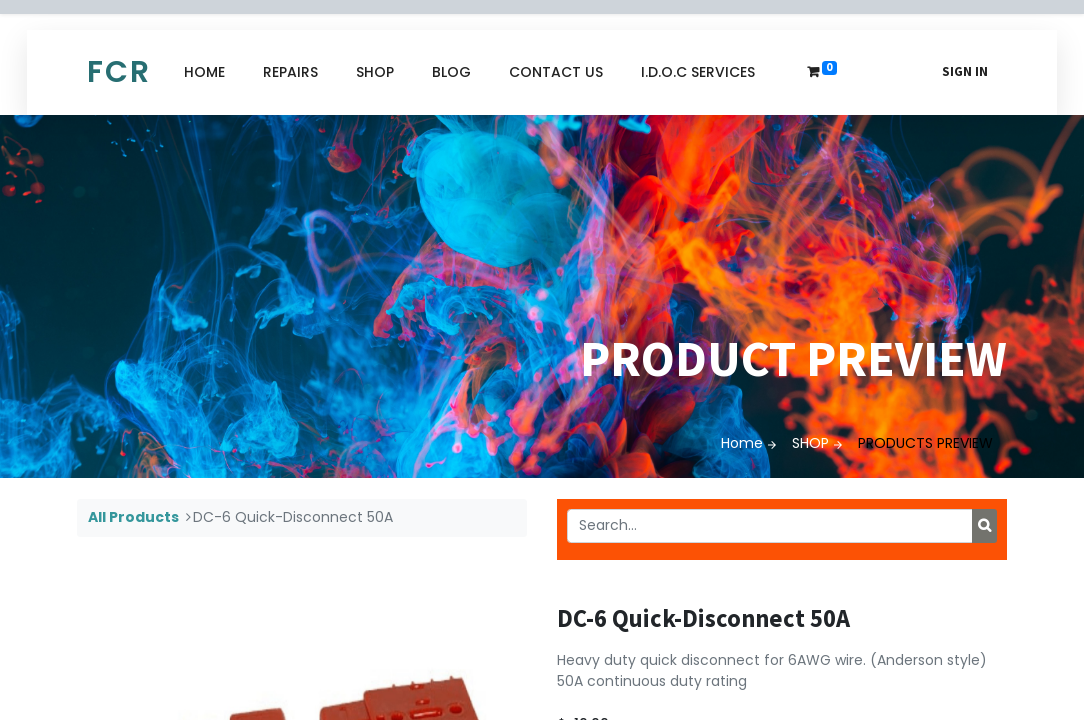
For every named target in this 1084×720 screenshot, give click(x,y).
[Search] (984, 526)
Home (742, 443)
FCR (119, 72)
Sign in (965, 71)
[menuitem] (204, 72)
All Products (133, 517)
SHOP (810, 443)
